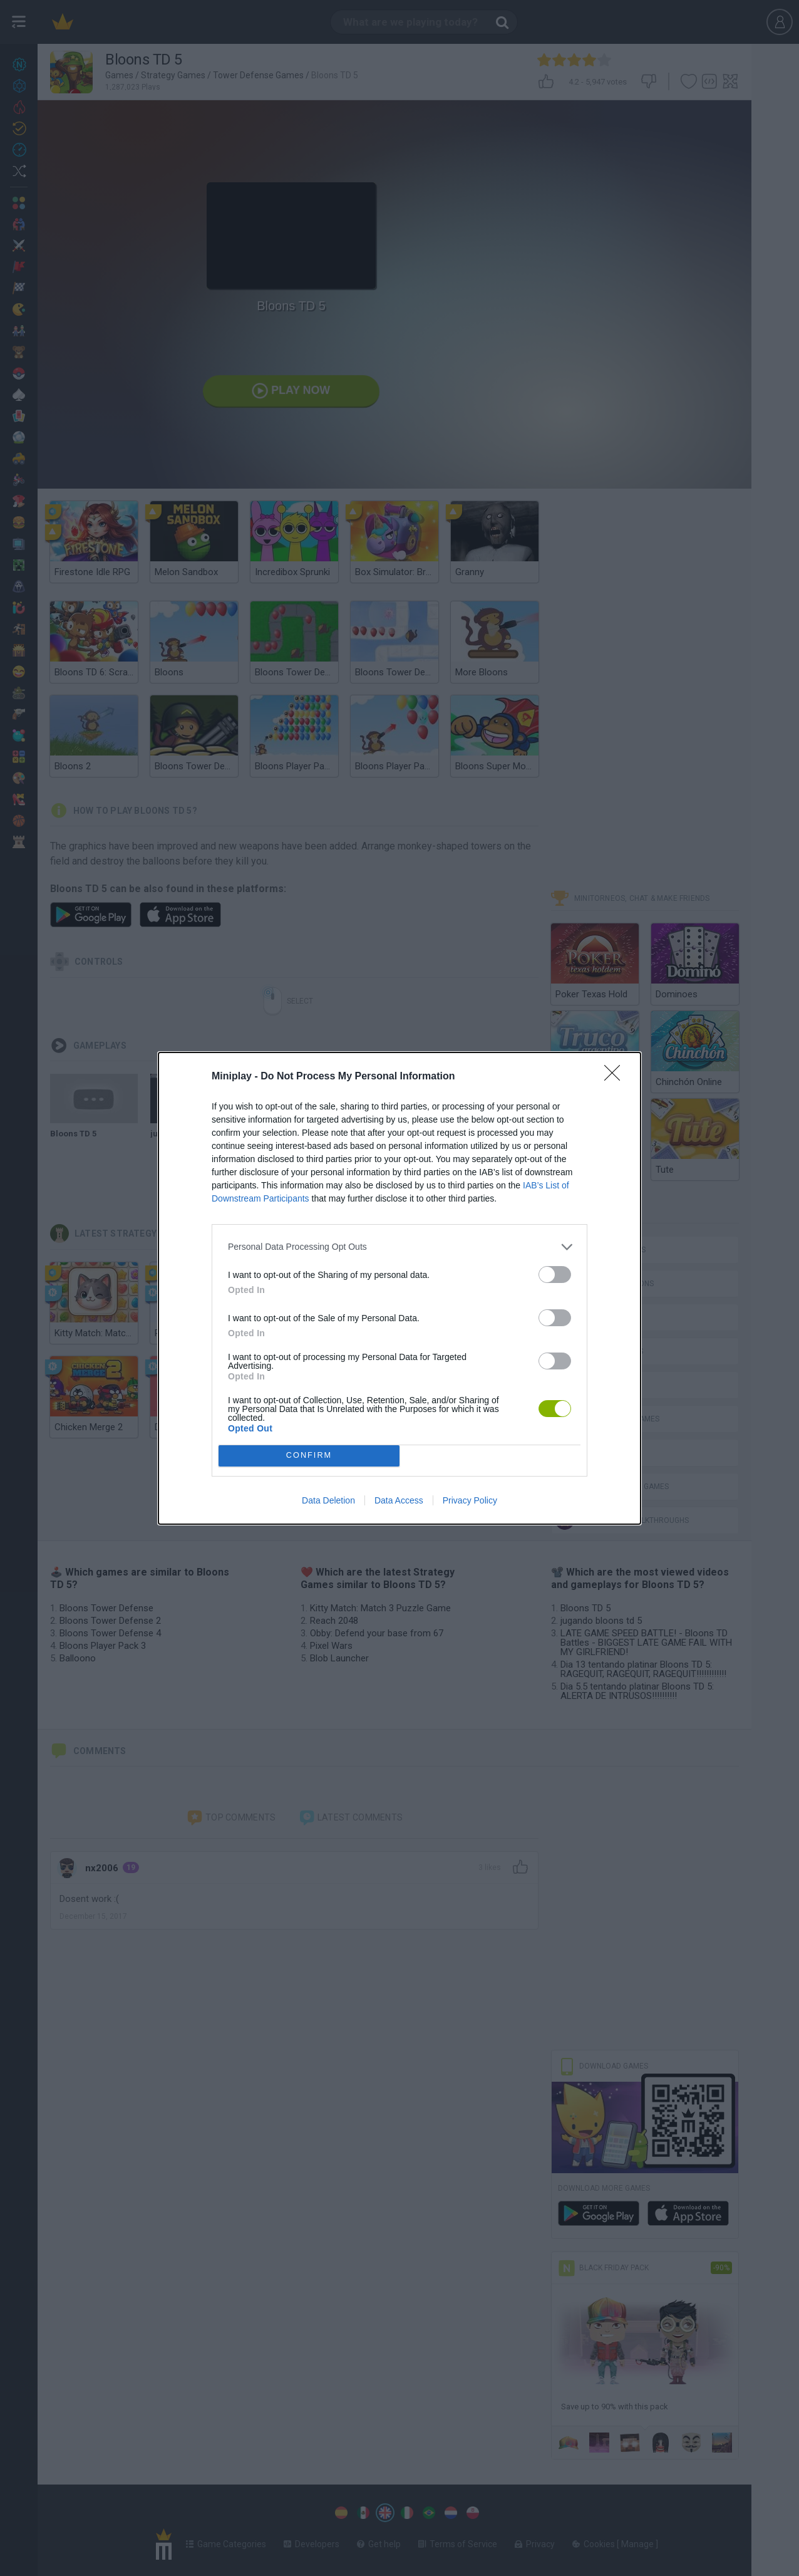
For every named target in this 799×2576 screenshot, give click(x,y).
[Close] (616, 1077)
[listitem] (399, 1247)
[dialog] (399, 1288)
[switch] (555, 1274)
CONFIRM (309, 1455)
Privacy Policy (470, 1500)
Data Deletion (328, 1500)
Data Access (398, 1500)
